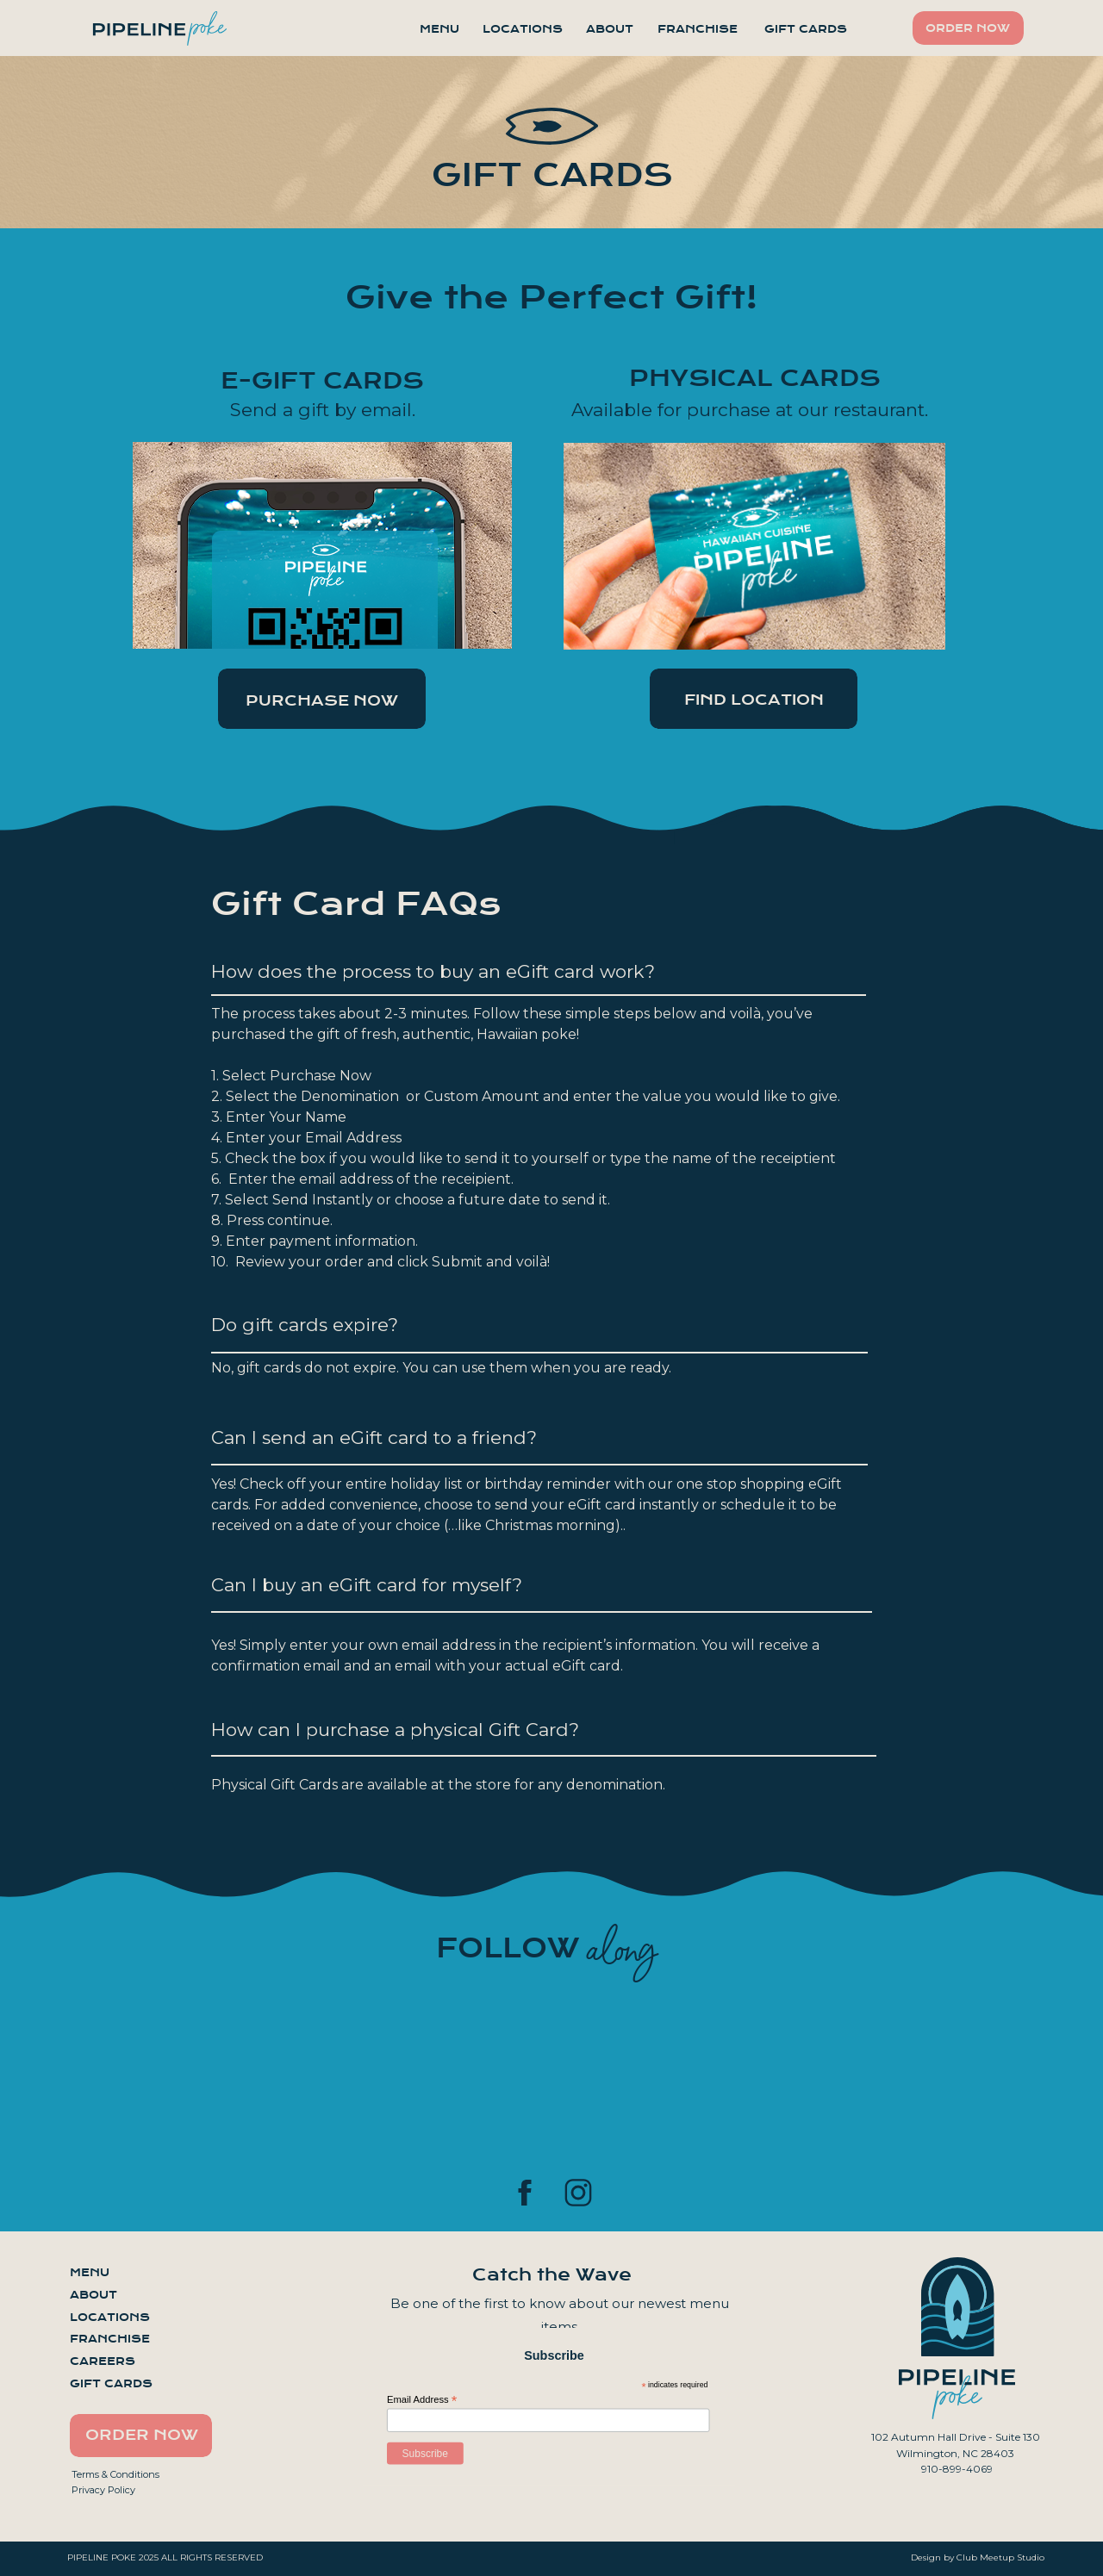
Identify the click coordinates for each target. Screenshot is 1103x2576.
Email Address (422, 2399)
